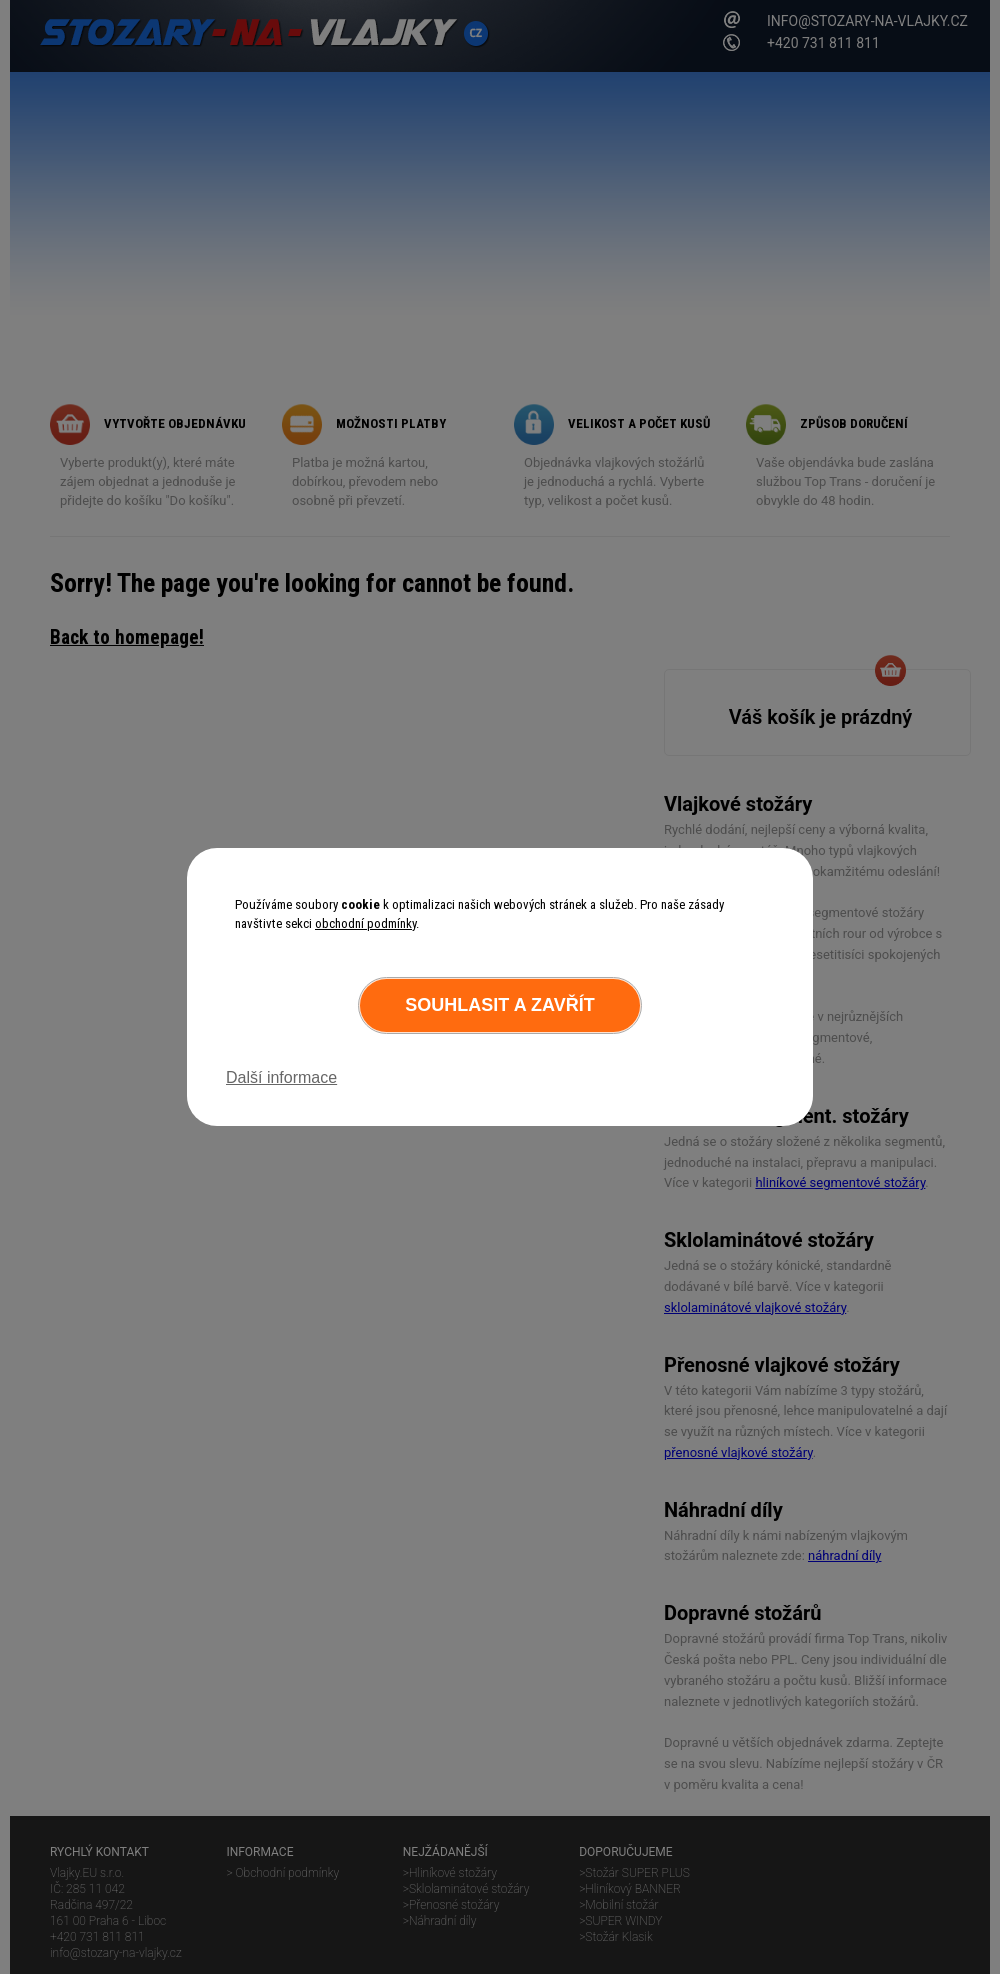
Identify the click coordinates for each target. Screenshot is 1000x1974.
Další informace (281, 1077)
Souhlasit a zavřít (499, 1005)
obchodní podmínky (365, 923)
